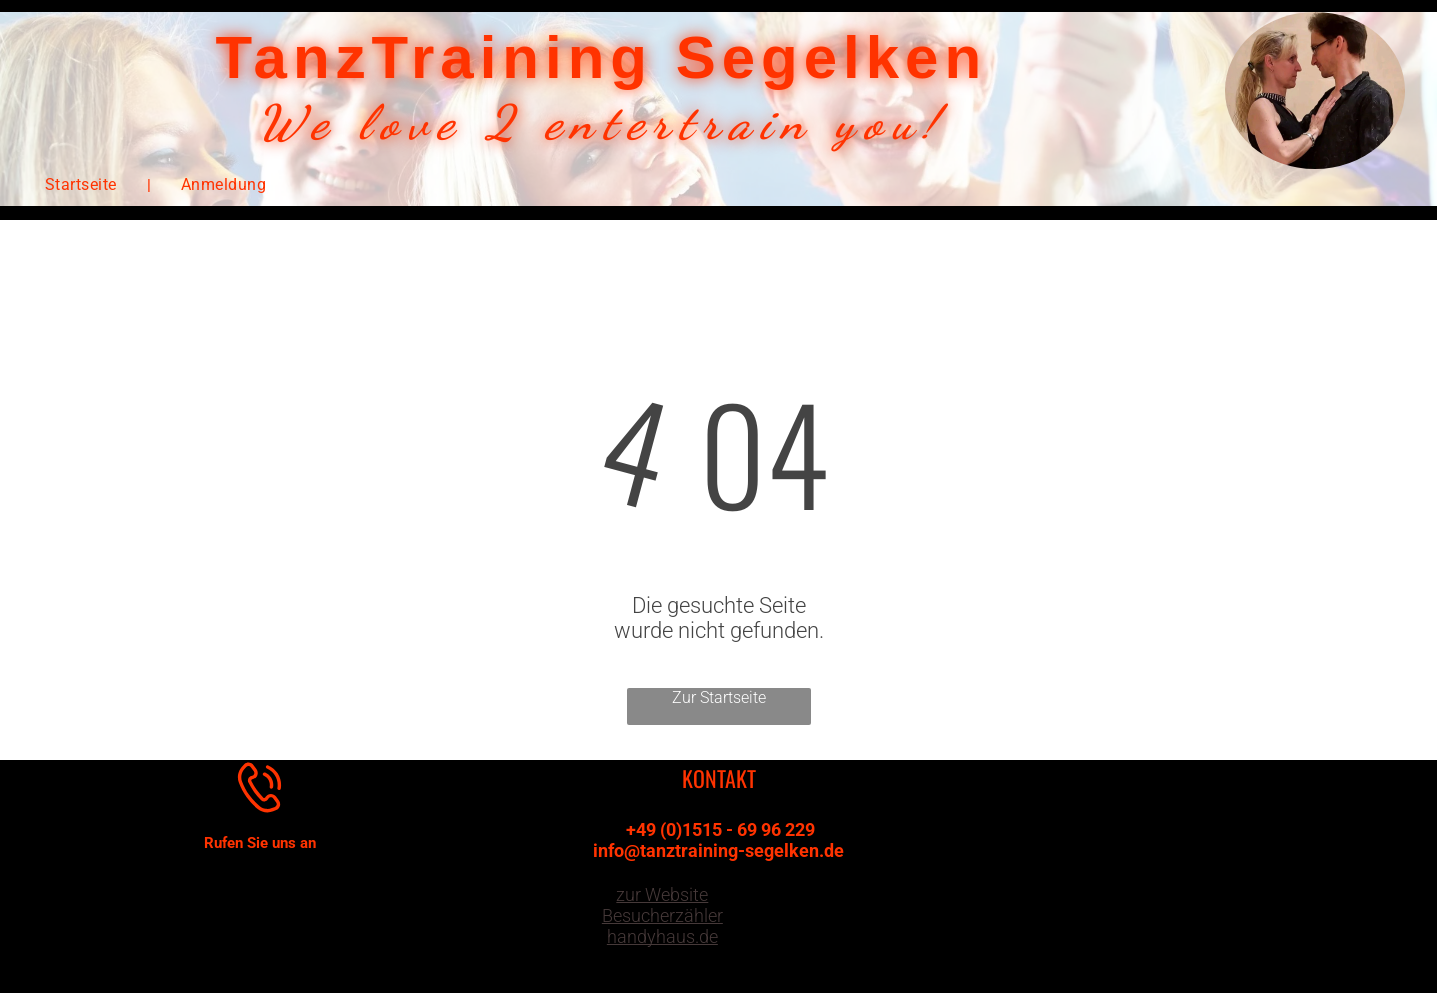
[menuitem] (83, 184)
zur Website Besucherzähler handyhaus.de (662, 915)
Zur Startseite (719, 697)
